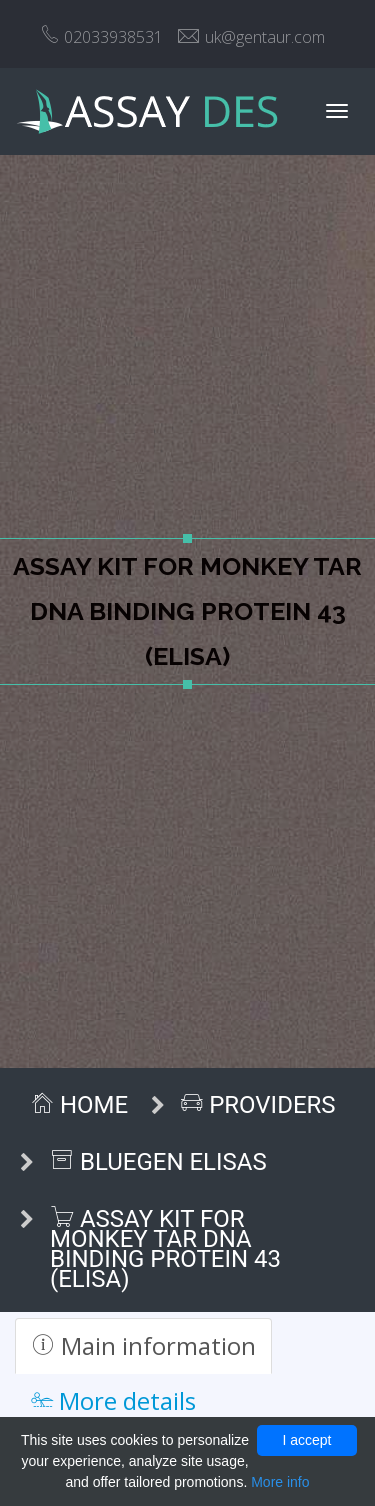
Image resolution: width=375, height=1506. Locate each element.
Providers (258, 1105)
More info (280, 1482)
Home (79, 1105)
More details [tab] (113, 1400)
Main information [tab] (143, 1345)
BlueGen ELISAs (158, 1162)
